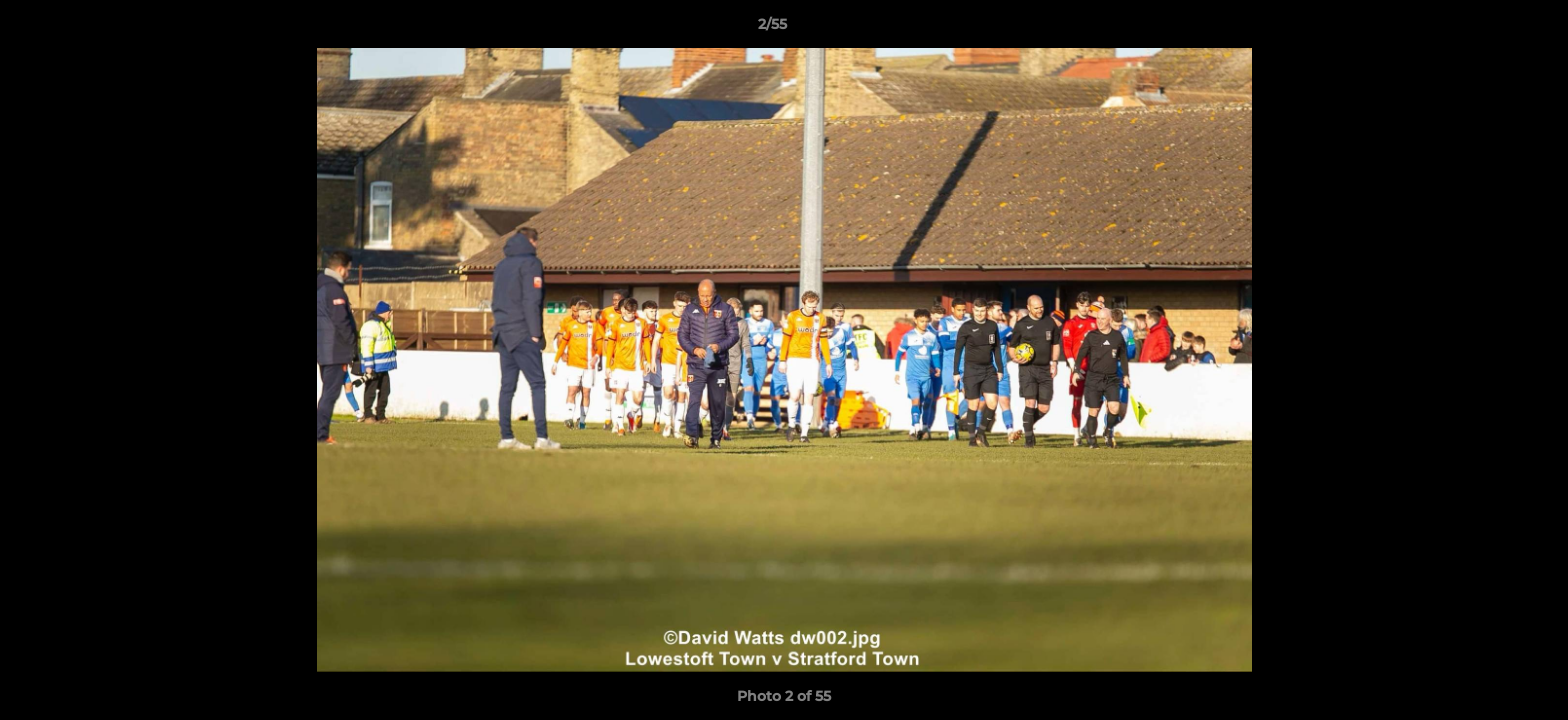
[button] (1484, 29)
